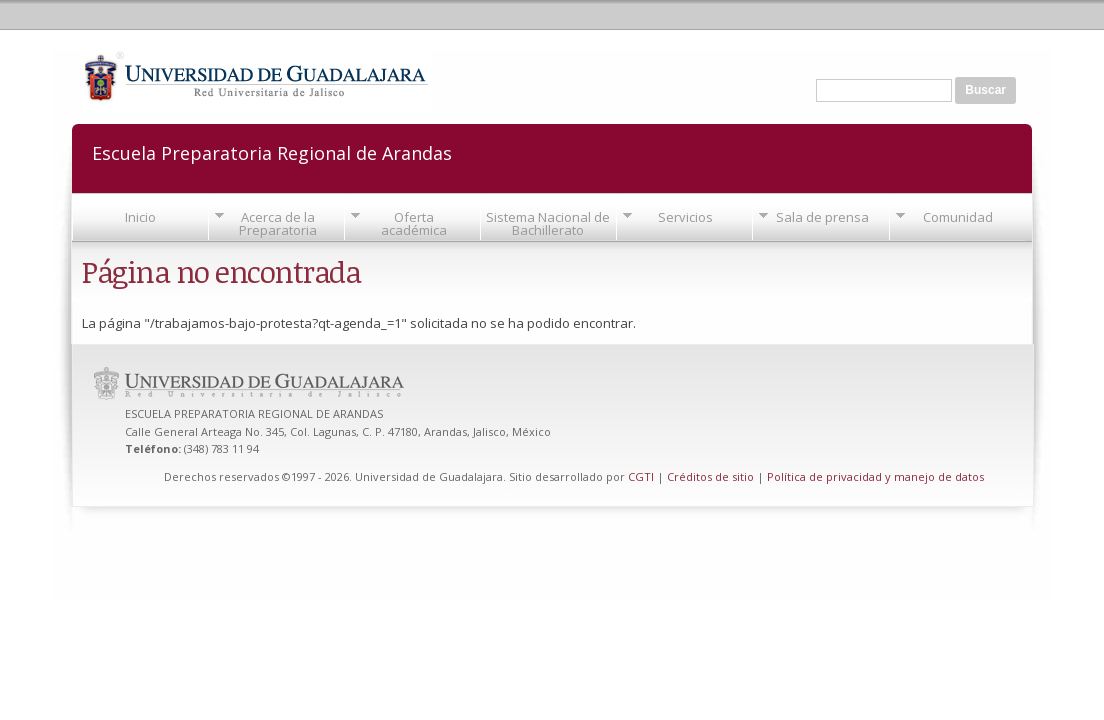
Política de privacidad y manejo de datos (875, 476)
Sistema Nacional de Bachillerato (548, 223)
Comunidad (958, 217)
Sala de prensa (822, 217)
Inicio (140, 217)
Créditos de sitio (710, 476)
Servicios (685, 217)
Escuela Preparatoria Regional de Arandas (272, 151)
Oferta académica (414, 223)
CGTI (641, 476)
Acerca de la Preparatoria (278, 223)
